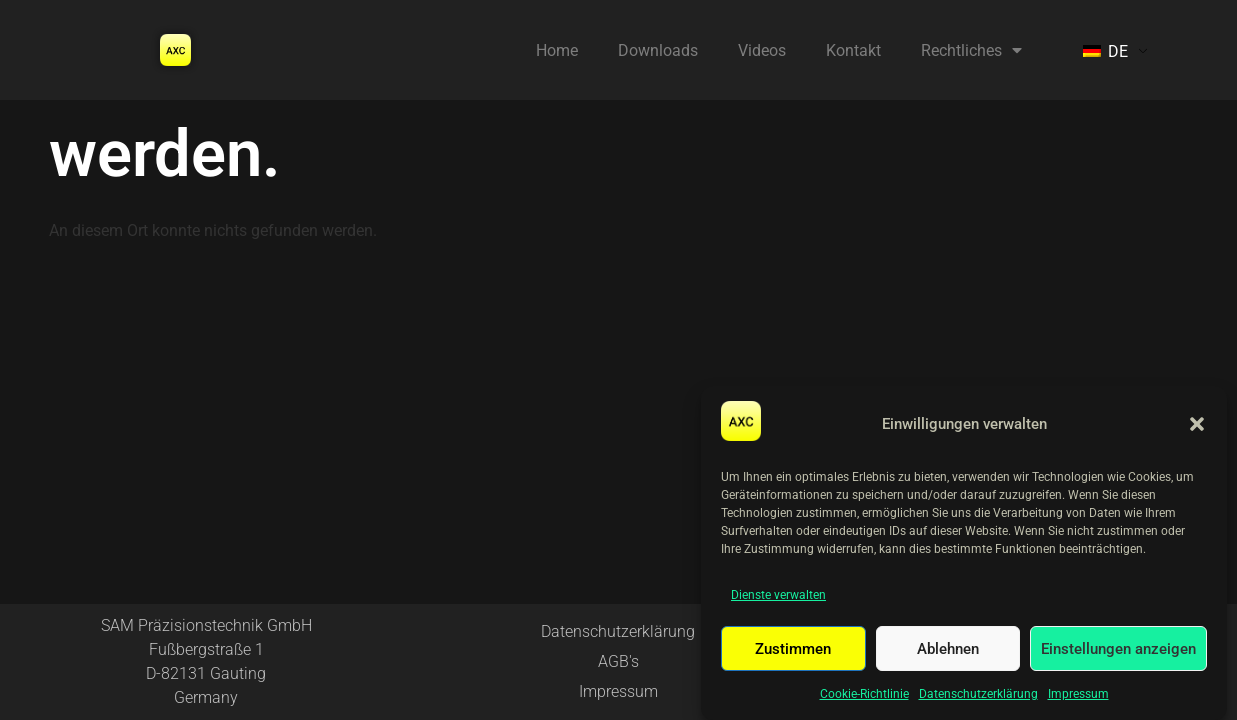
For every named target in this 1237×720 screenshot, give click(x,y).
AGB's (618, 661)
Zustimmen (793, 649)
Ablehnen (948, 649)
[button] (1197, 424)
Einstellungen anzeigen (1118, 649)
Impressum (1078, 694)
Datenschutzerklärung (978, 694)
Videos (762, 50)
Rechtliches (971, 50)
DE (1105, 51)
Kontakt (853, 50)
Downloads (658, 50)
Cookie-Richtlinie (864, 694)
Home (557, 50)
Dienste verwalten (778, 595)
